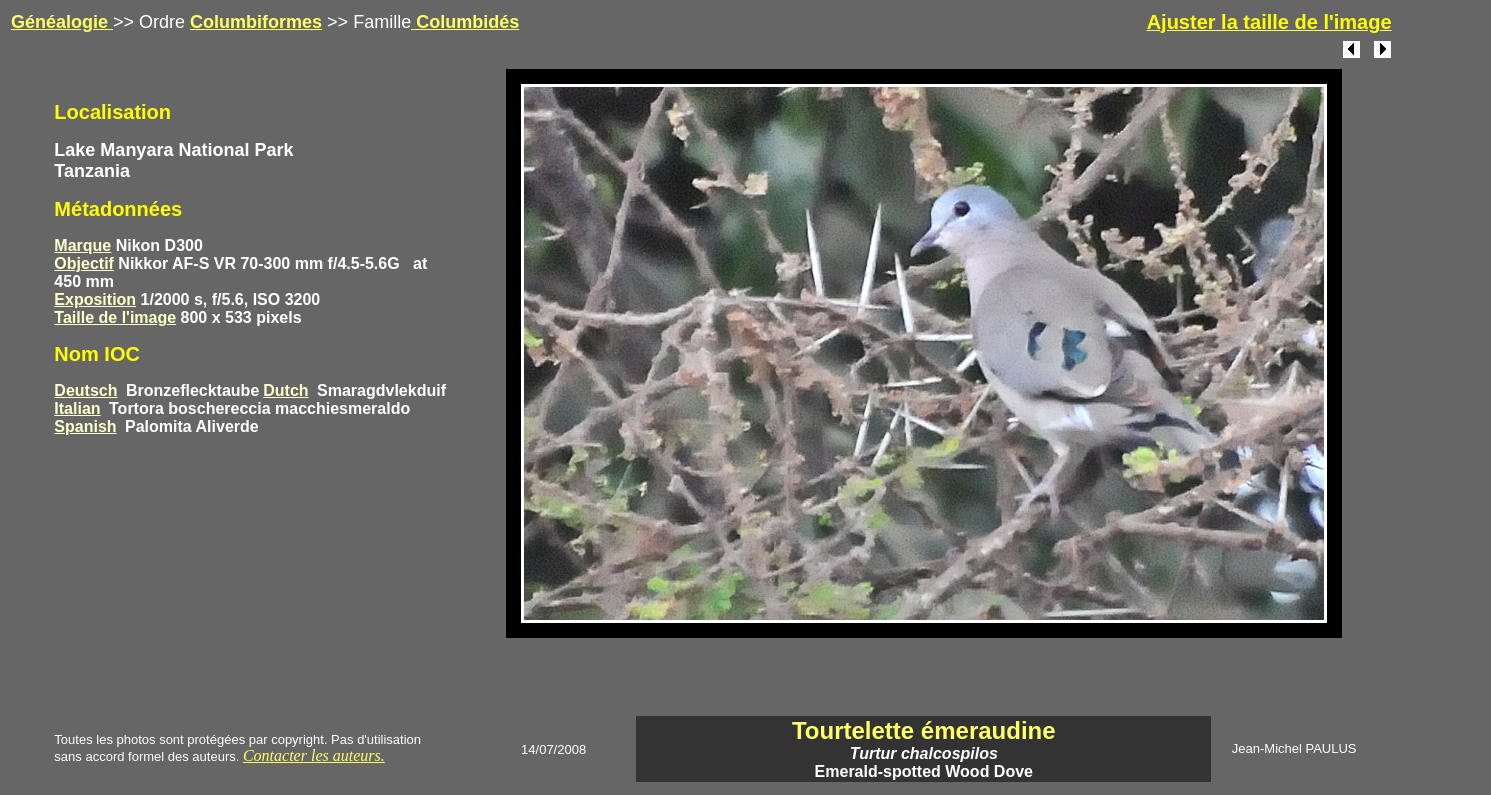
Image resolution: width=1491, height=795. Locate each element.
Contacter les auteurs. (314, 755)
